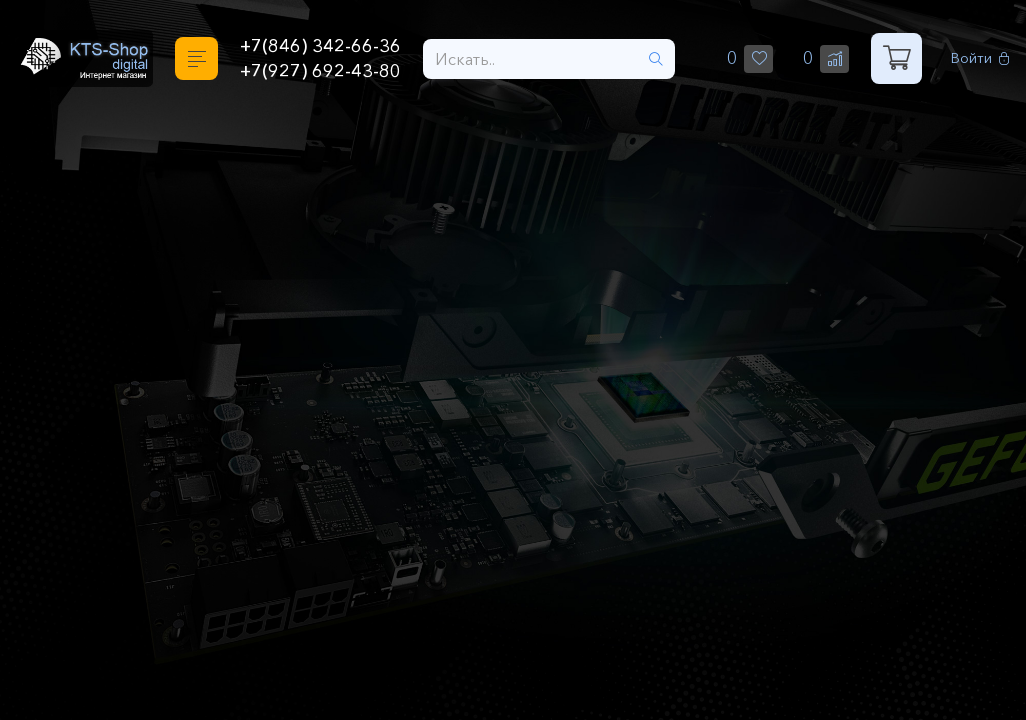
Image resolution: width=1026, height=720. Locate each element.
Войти (980, 58)
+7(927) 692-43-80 (320, 71)
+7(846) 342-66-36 (320, 46)
